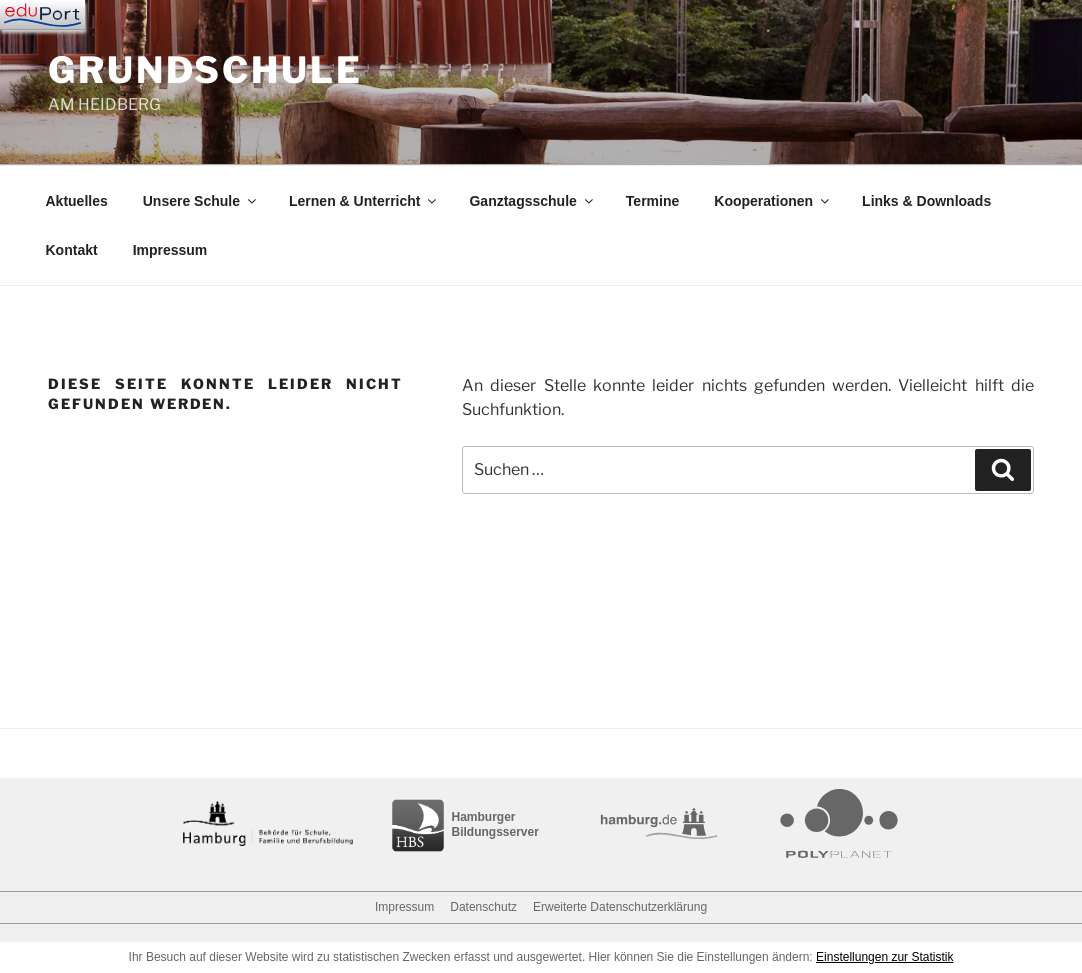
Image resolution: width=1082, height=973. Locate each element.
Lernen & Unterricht (364, 201)
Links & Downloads (926, 201)
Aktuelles (77, 201)
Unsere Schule (201, 201)
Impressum (170, 250)
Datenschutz (483, 907)
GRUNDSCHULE (205, 70)
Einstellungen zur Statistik (884, 957)
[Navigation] (42, 15)
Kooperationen (773, 201)
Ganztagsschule (532, 201)
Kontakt (72, 250)
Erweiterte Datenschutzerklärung (620, 907)
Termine (652, 201)
